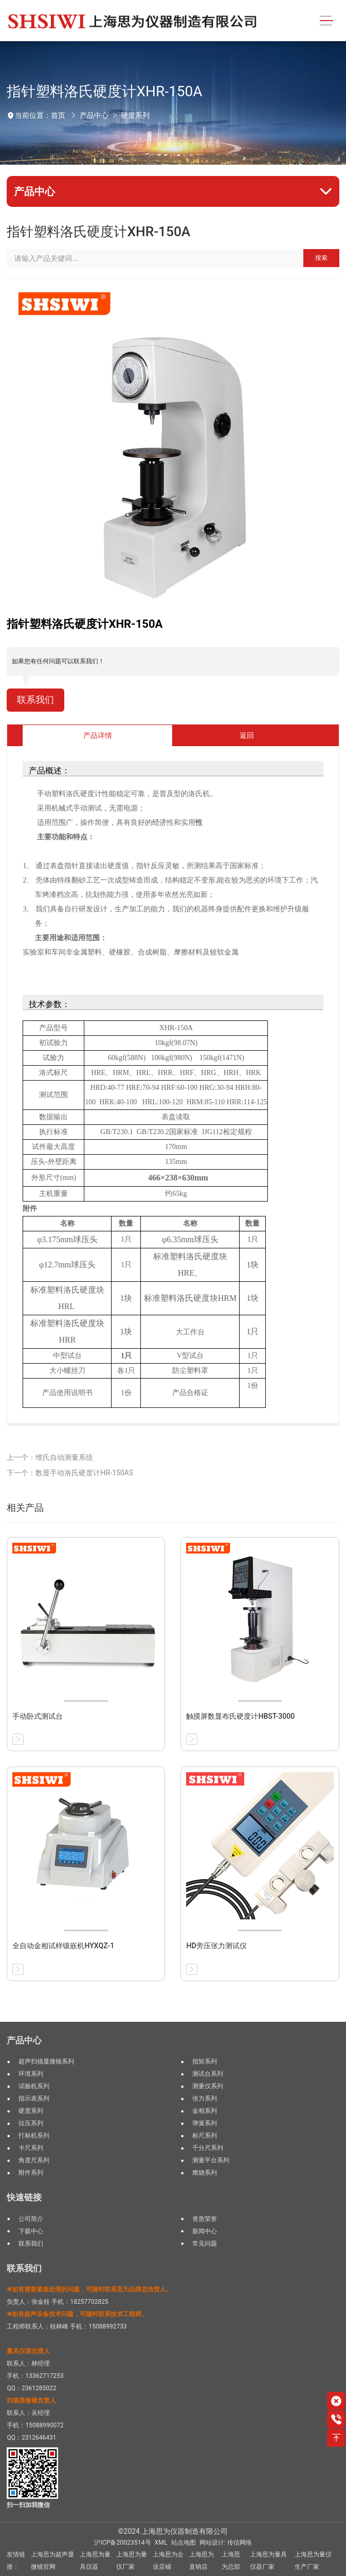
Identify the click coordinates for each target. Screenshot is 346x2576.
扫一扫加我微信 (28, 2505)
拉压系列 (31, 2123)
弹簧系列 (204, 2123)
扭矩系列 (204, 2061)
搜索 (321, 257)
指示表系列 (34, 2098)
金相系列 (204, 2110)
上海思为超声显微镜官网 (52, 2560)
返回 (247, 735)
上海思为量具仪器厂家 (268, 2560)
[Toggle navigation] (326, 21)
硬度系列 (135, 115)
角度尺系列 (34, 2160)
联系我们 (35, 700)
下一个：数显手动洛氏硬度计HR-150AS (70, 1473)
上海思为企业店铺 (168, 2560)
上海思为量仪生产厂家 (313, 2560)
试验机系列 (34, 2086)
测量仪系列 (207, 2086)
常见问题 (204, 2243)
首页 (58, 115)
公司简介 (31, 2218)
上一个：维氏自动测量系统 (50, 1457)
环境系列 (31, 2073)
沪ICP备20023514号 (122, 2542)
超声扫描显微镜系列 (46, 2061)
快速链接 (24, 2197)
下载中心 (31, 2231)
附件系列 (31, 2172)
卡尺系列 (31, 2147)
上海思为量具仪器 (95, 2560)
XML (161, 2542)
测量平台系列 (210, 2160)
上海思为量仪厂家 (131, 2560)
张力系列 (204, 2098)
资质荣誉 (204, 2218)
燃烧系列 (204, 2172)
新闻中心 (204, 2231)
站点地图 (183, 2542)
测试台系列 (207, 2073)
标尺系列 (204, 2135)
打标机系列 (34, 2135)
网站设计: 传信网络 (225, 2542)
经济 (159, 822)
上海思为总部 (231, 2560)
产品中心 (94, 115)
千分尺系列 (207, 2147)
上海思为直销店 (201, 2560)
